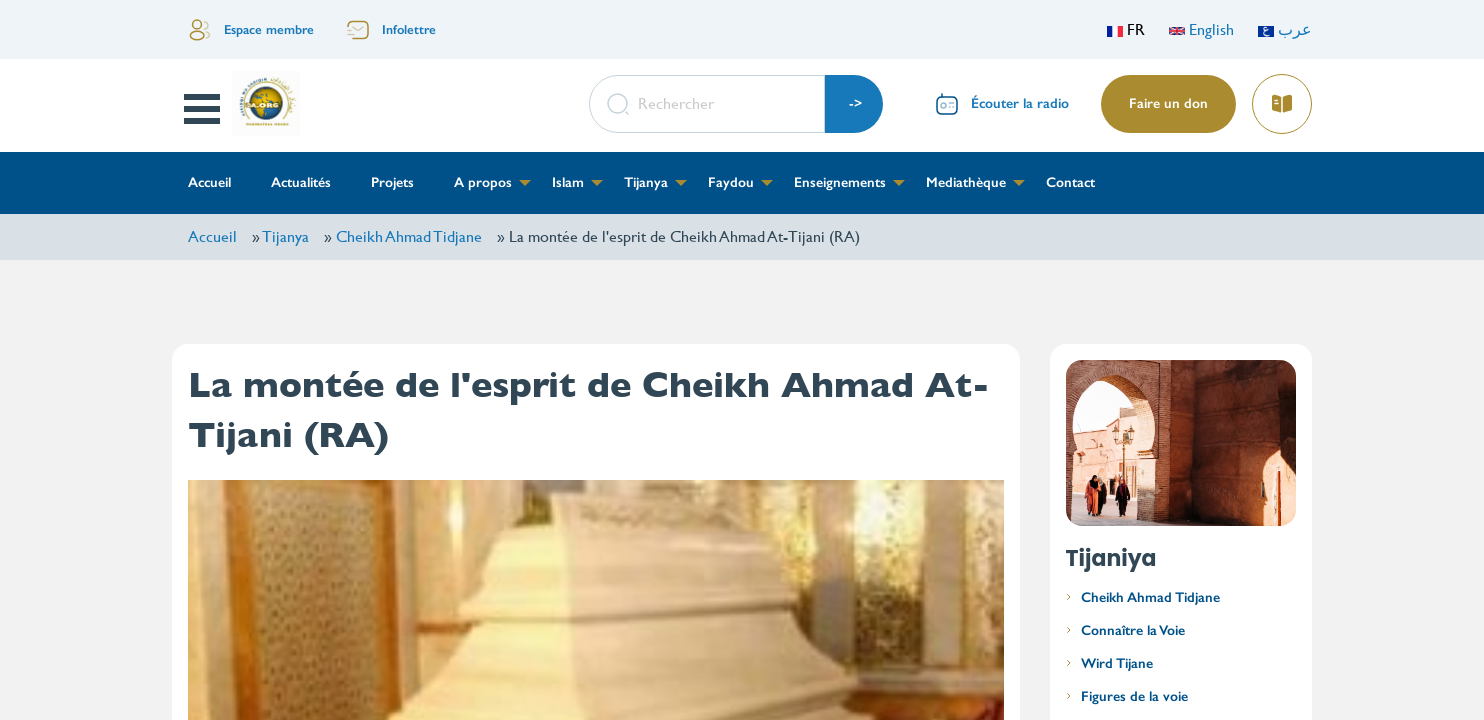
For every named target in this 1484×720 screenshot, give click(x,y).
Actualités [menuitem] (301, 182)
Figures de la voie (1134, 696)
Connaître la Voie (1133, 630)
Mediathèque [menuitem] (966, 182)
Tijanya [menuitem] (646, 182)
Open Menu (204, 109)
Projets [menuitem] (392, 182)
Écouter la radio (1020, 103)
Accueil (212, 236)
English (1201, 29)
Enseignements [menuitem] (840, 182)
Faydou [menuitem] (731, 182)
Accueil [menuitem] (209, 182)
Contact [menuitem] (1070, 182)
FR (1126, 29)
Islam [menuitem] (568, 182)
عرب (1285, 29)
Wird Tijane (1117, 663)
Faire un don (1168, 103)
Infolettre (409, 29)
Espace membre (269, 29)
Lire (1281, 97)
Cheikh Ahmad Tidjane (409, 236)
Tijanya (285, 236)
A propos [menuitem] (483, 182)
